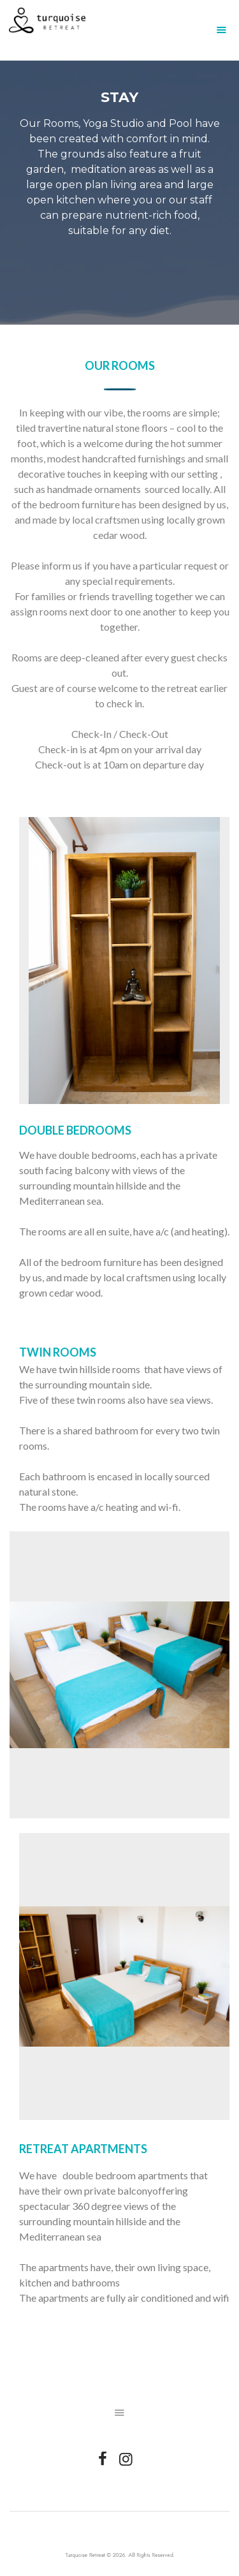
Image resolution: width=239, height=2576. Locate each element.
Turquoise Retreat (94, 2555)
